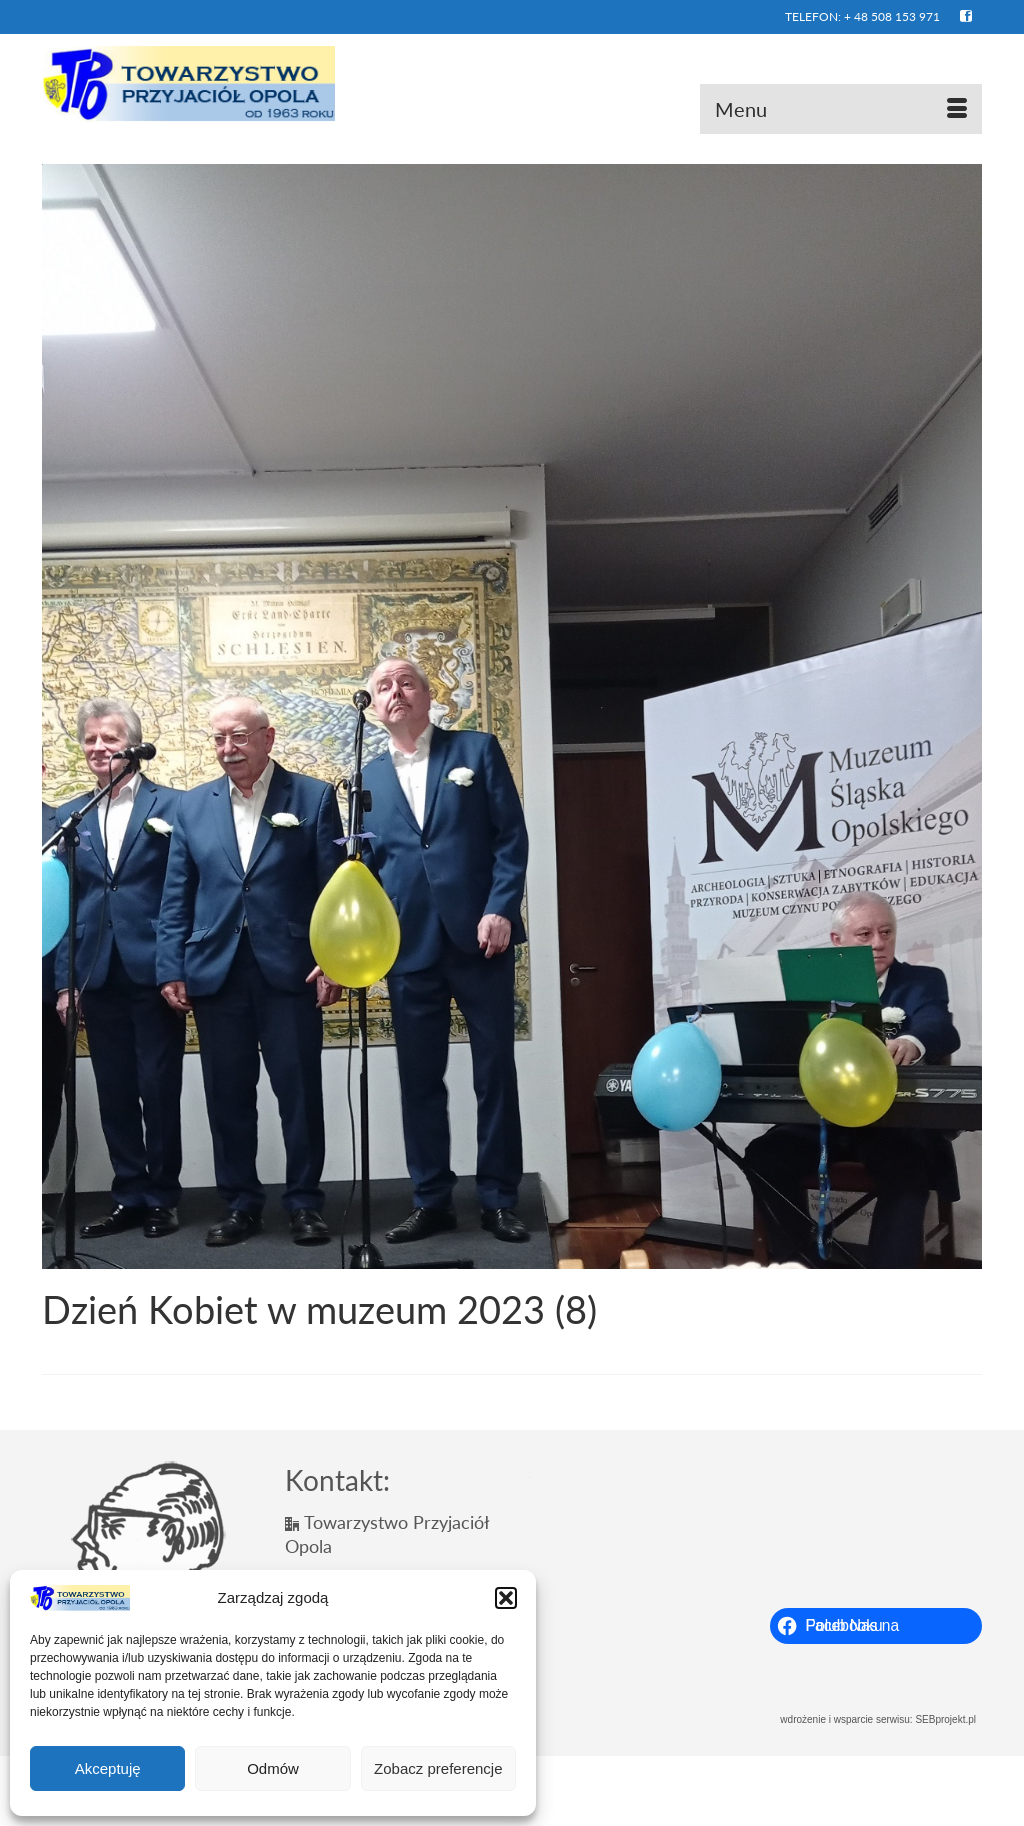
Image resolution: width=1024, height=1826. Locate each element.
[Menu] (841, 109)
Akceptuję (108, 1768)
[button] (506, 1598)
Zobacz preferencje (438, 1768)
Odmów (273, 1768)
